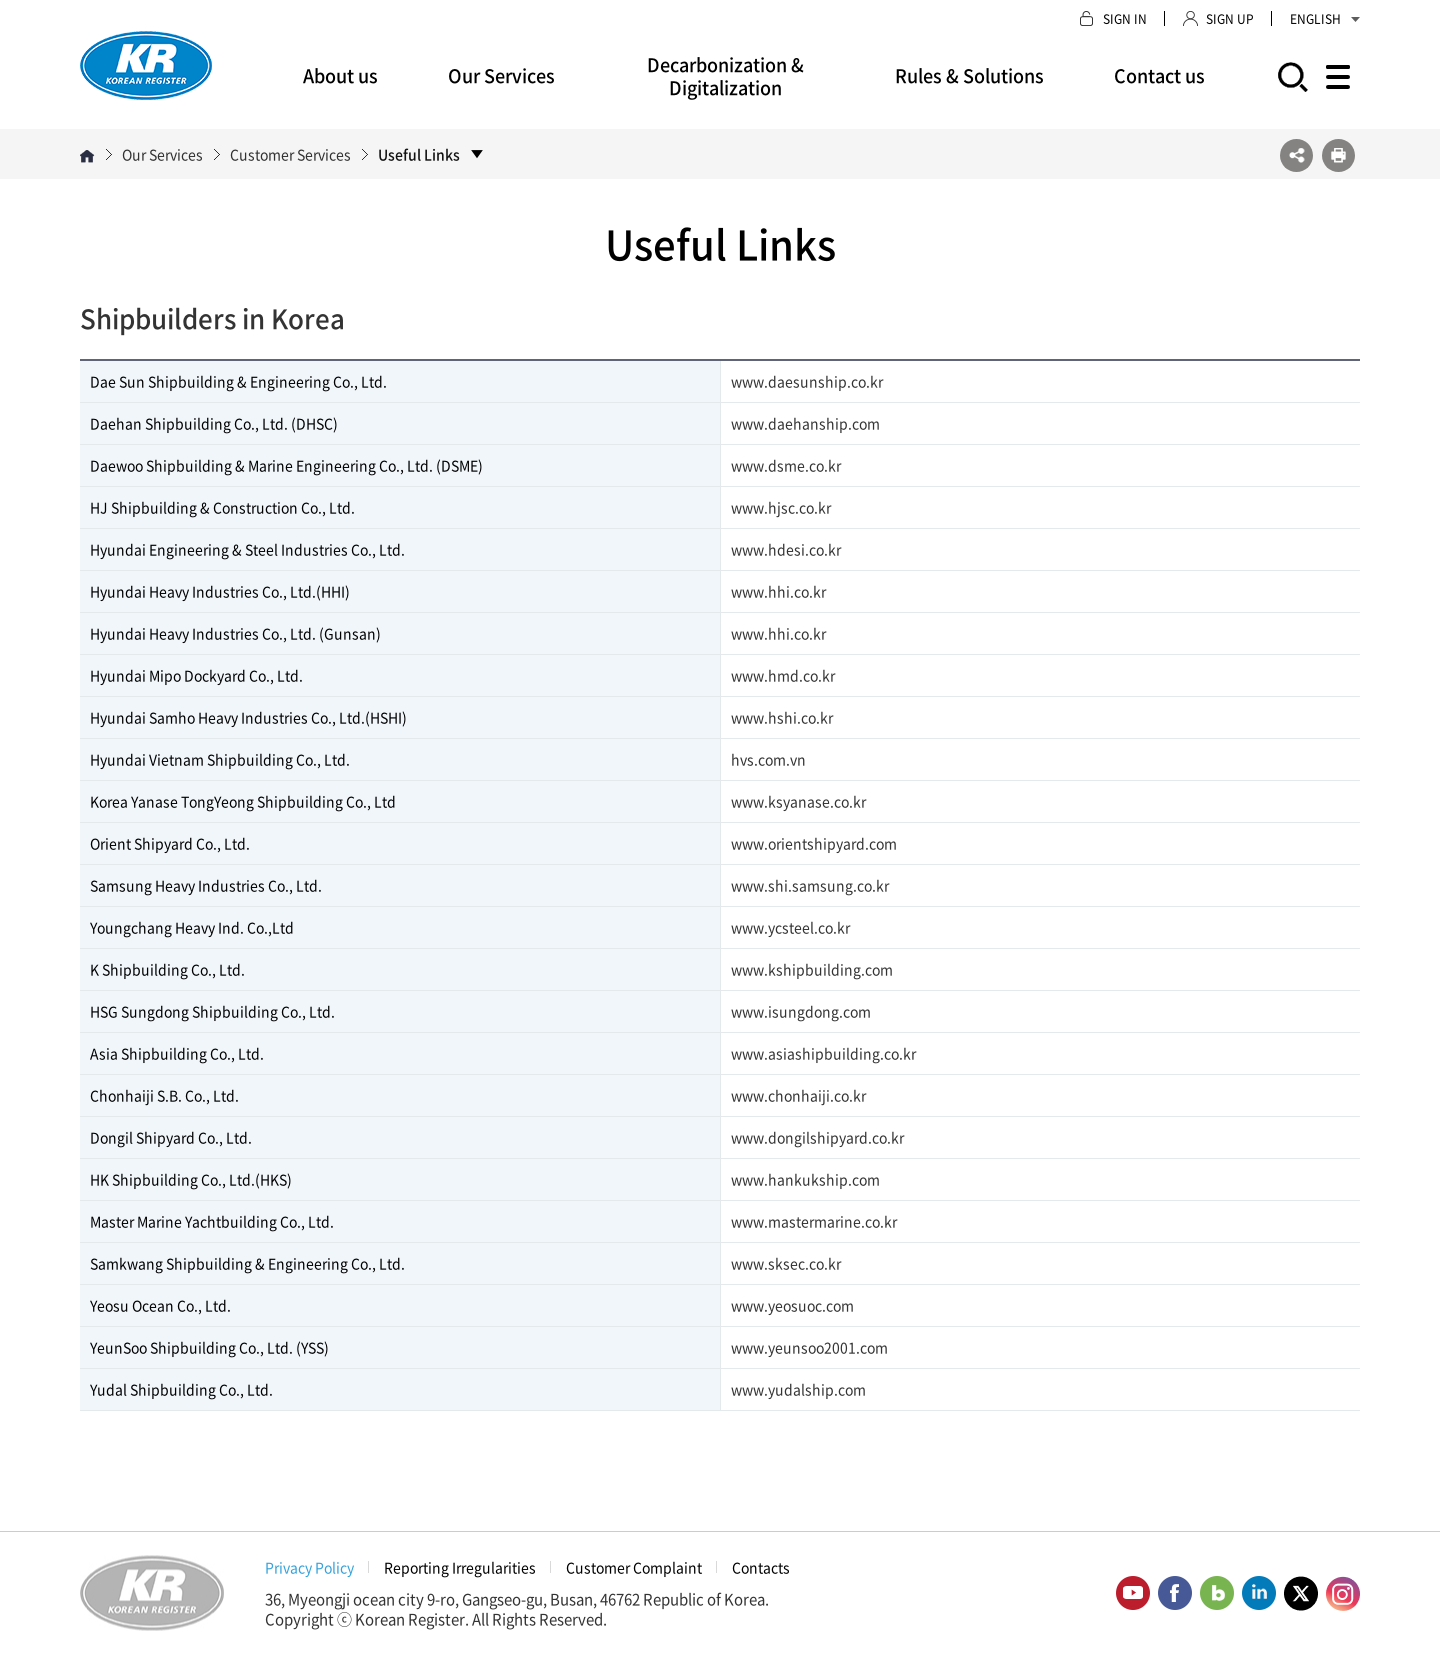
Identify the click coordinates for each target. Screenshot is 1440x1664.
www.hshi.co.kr (782, 717)
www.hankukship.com (805, 1179)
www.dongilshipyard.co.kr (817, 1137)
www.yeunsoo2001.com (809, 1347)
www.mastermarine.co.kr (814, 1221)
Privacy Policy (309, 1567)
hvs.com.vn (768, 759)
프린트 (1338, 155)
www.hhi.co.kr (778, 591)
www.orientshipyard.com (814, 843)
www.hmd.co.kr (783, 675)
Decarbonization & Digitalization (725, 76)
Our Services (501, 75)
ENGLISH (1325, 19)
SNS (1296, 155)
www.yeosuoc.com (792, 1305)
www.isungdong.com (801, 1011)
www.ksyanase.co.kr (798, 801)
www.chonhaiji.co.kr (798, 1095)
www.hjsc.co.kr (781, 507)
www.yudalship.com (798, 1389)
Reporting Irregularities (460, 1567)
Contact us (1159, 75)
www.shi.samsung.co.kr (810, 885)
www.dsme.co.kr (786, 465)
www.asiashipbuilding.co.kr (823, 1053)
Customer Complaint (634, 1567)
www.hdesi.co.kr (786, 549)
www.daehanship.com (805, 423)
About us (340, 75)
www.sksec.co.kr (786, 1263)
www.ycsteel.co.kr (790, 927)
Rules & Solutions (969, 75)
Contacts (761, 1567)
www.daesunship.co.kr (807, 381)
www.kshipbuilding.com (812, 969)
